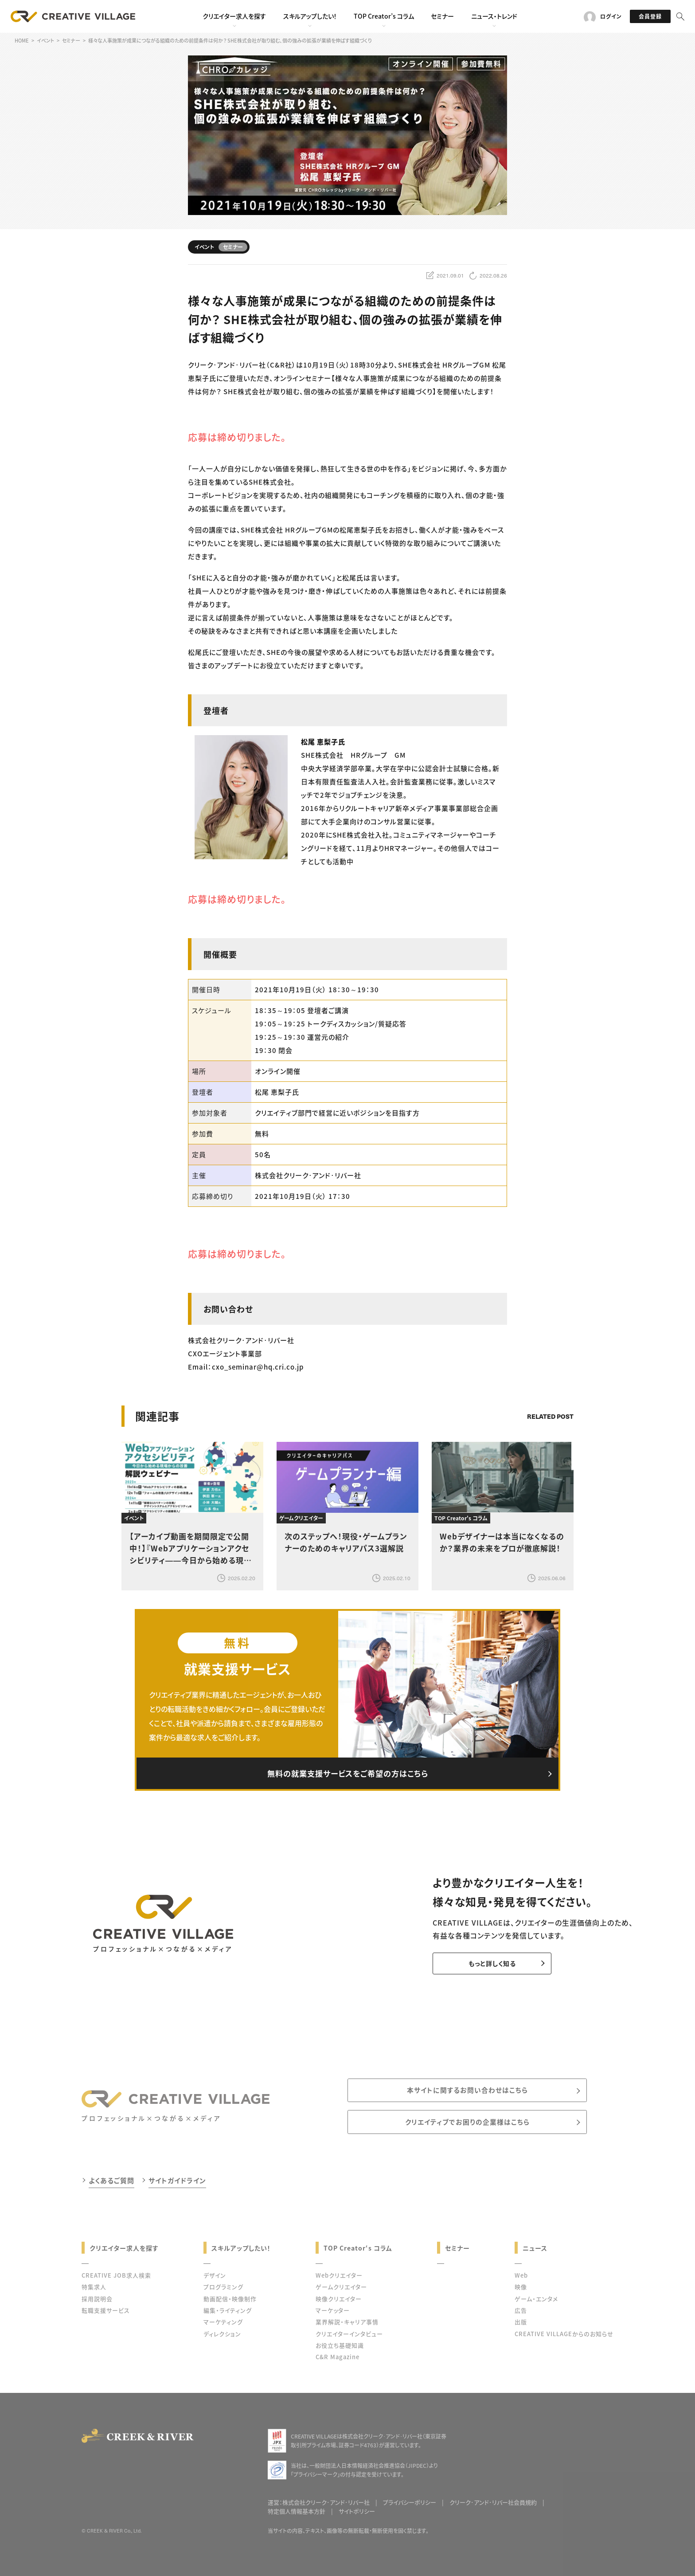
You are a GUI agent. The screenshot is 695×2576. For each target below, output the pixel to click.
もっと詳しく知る (486, 1964)
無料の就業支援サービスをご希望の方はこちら (347, 1774)
